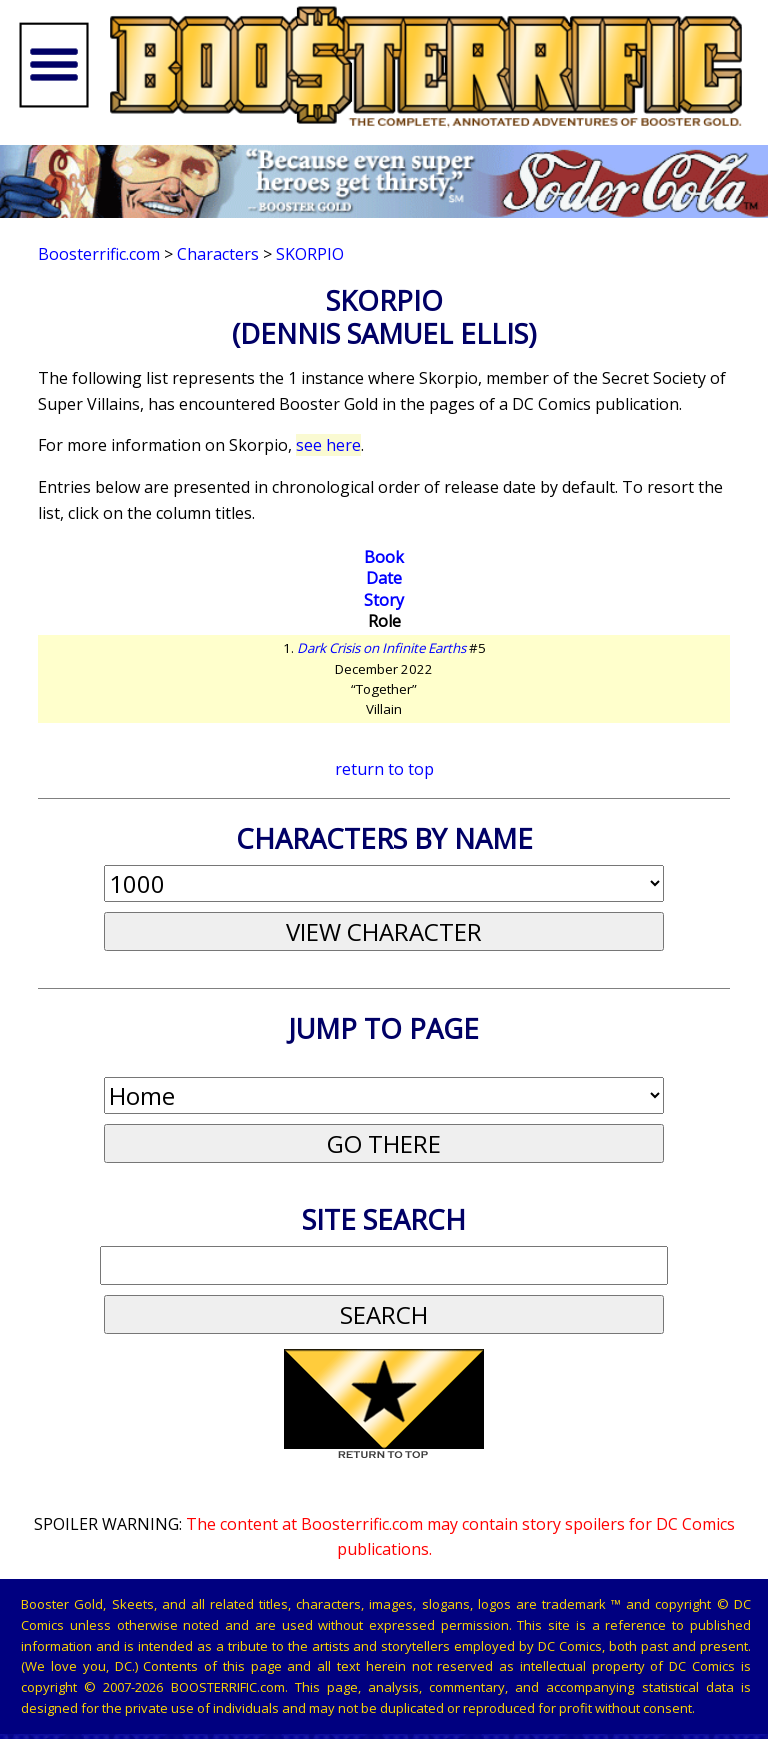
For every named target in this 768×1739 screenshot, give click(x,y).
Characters (218, 254)
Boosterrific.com (99, 254)
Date (384, 578)
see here (328, 445)
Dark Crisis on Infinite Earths (381, 648)
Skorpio (310, 254)
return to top (384, 769)
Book (384, 557)
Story (384, 600)
